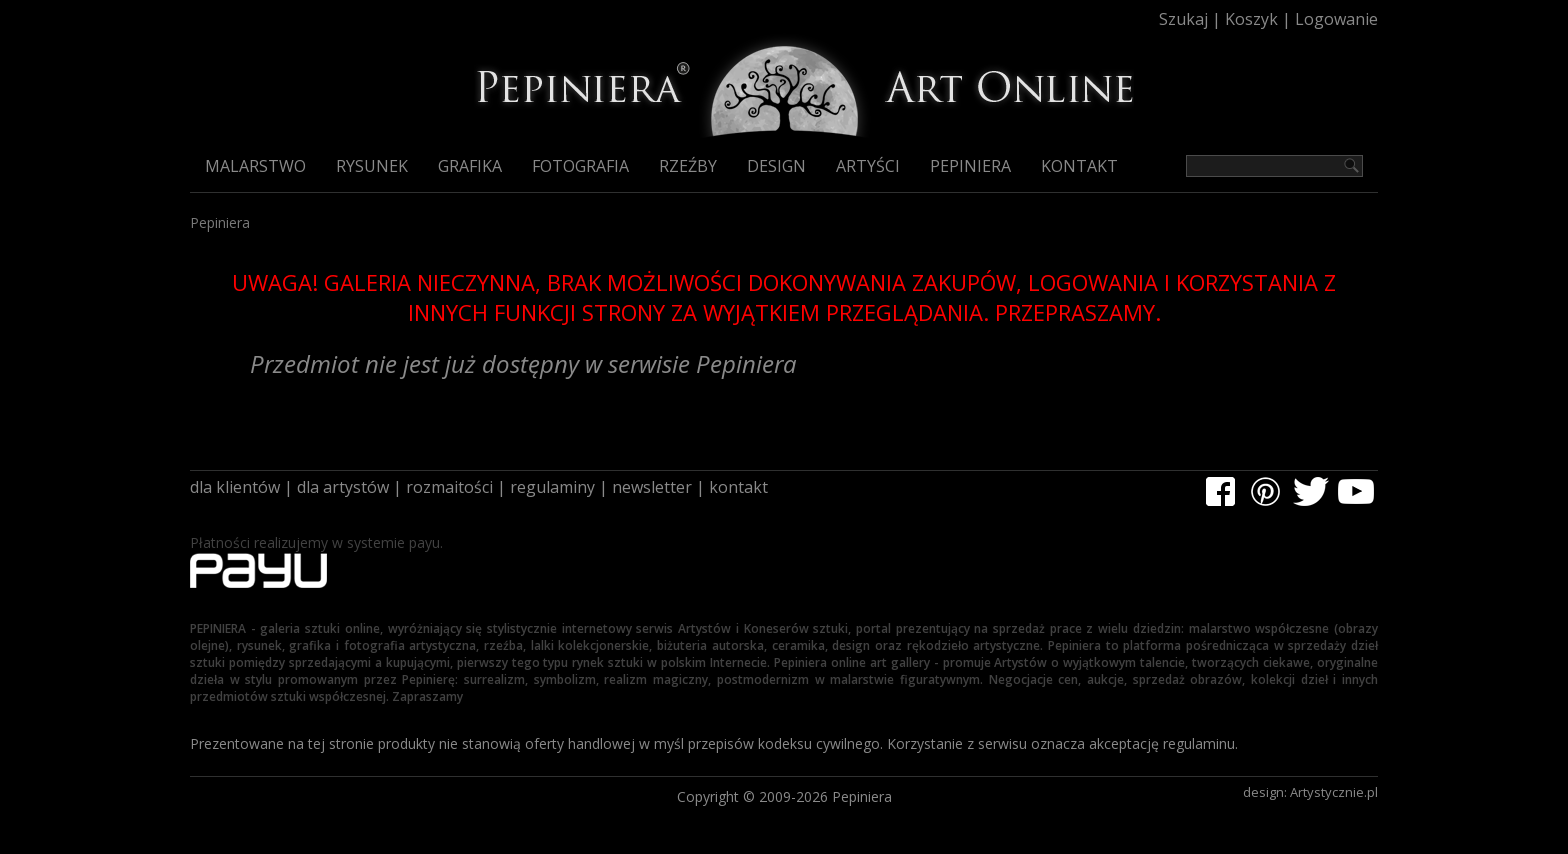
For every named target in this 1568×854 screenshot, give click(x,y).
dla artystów (343, 487)
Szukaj (1183, 19)
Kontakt (1079, 166)
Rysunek (372, 166)
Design (776, 166)
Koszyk (1251, 19)
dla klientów (235, 487)
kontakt (738, 487)
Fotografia (580, 166)
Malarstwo (255, 166)
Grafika (470, 166)
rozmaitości (449, 487)
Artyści (868, 166)
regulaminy (552, 487)
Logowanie (1336, 19)
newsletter (652, 487)
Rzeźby (688, 166)
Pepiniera (970, 166)
